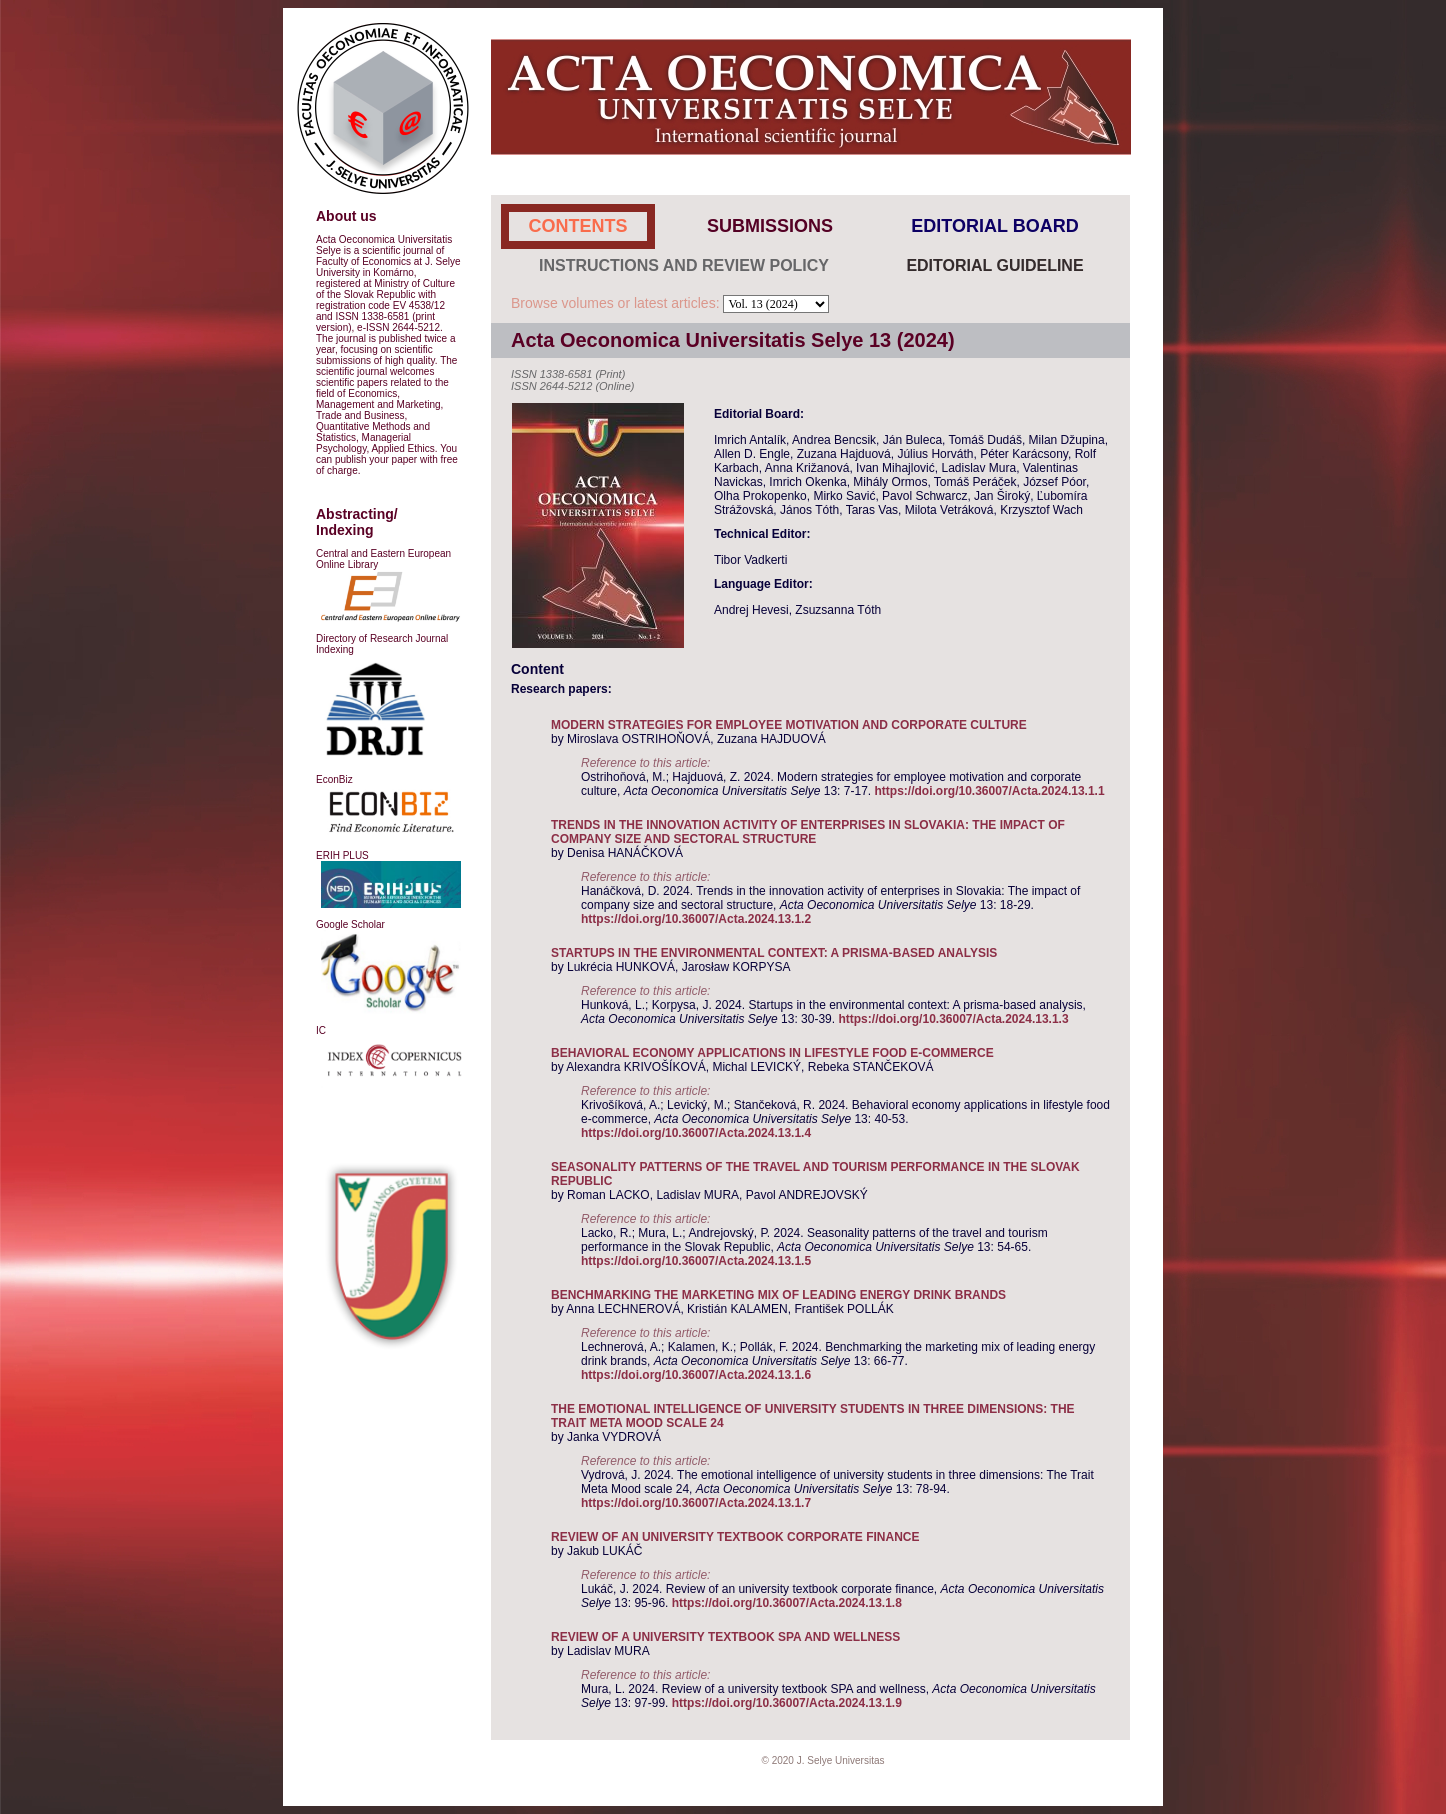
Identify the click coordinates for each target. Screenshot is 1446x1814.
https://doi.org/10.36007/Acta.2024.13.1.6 (696, 1375)
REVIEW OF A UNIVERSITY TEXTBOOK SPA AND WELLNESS (725, 1637)
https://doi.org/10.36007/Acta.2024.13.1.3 (953, 1019)
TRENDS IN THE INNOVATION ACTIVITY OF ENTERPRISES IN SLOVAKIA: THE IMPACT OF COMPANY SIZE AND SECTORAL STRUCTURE (808, 832)
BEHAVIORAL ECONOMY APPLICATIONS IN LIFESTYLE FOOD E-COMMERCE (772, 1053)
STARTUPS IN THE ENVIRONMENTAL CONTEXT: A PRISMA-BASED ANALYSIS (774, 953)
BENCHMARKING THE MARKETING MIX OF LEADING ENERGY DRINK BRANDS (778, 1295)
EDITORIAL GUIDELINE (994, 265)
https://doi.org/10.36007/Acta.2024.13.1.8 (787, 1603)
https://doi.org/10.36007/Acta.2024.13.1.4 (696, 1133)
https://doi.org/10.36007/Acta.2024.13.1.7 (696, 1503)
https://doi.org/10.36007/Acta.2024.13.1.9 (787, 1703)
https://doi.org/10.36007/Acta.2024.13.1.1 (989, 791)
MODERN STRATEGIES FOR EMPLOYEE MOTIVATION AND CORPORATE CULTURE (789, 725)
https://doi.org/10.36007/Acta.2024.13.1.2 (696, 919)
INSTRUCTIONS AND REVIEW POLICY (684, 265)
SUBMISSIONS (770, 226)
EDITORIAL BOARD (994, 226)
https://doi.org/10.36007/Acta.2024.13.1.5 (696, 1261)
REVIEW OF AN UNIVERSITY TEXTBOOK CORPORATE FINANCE (735, 1537)
